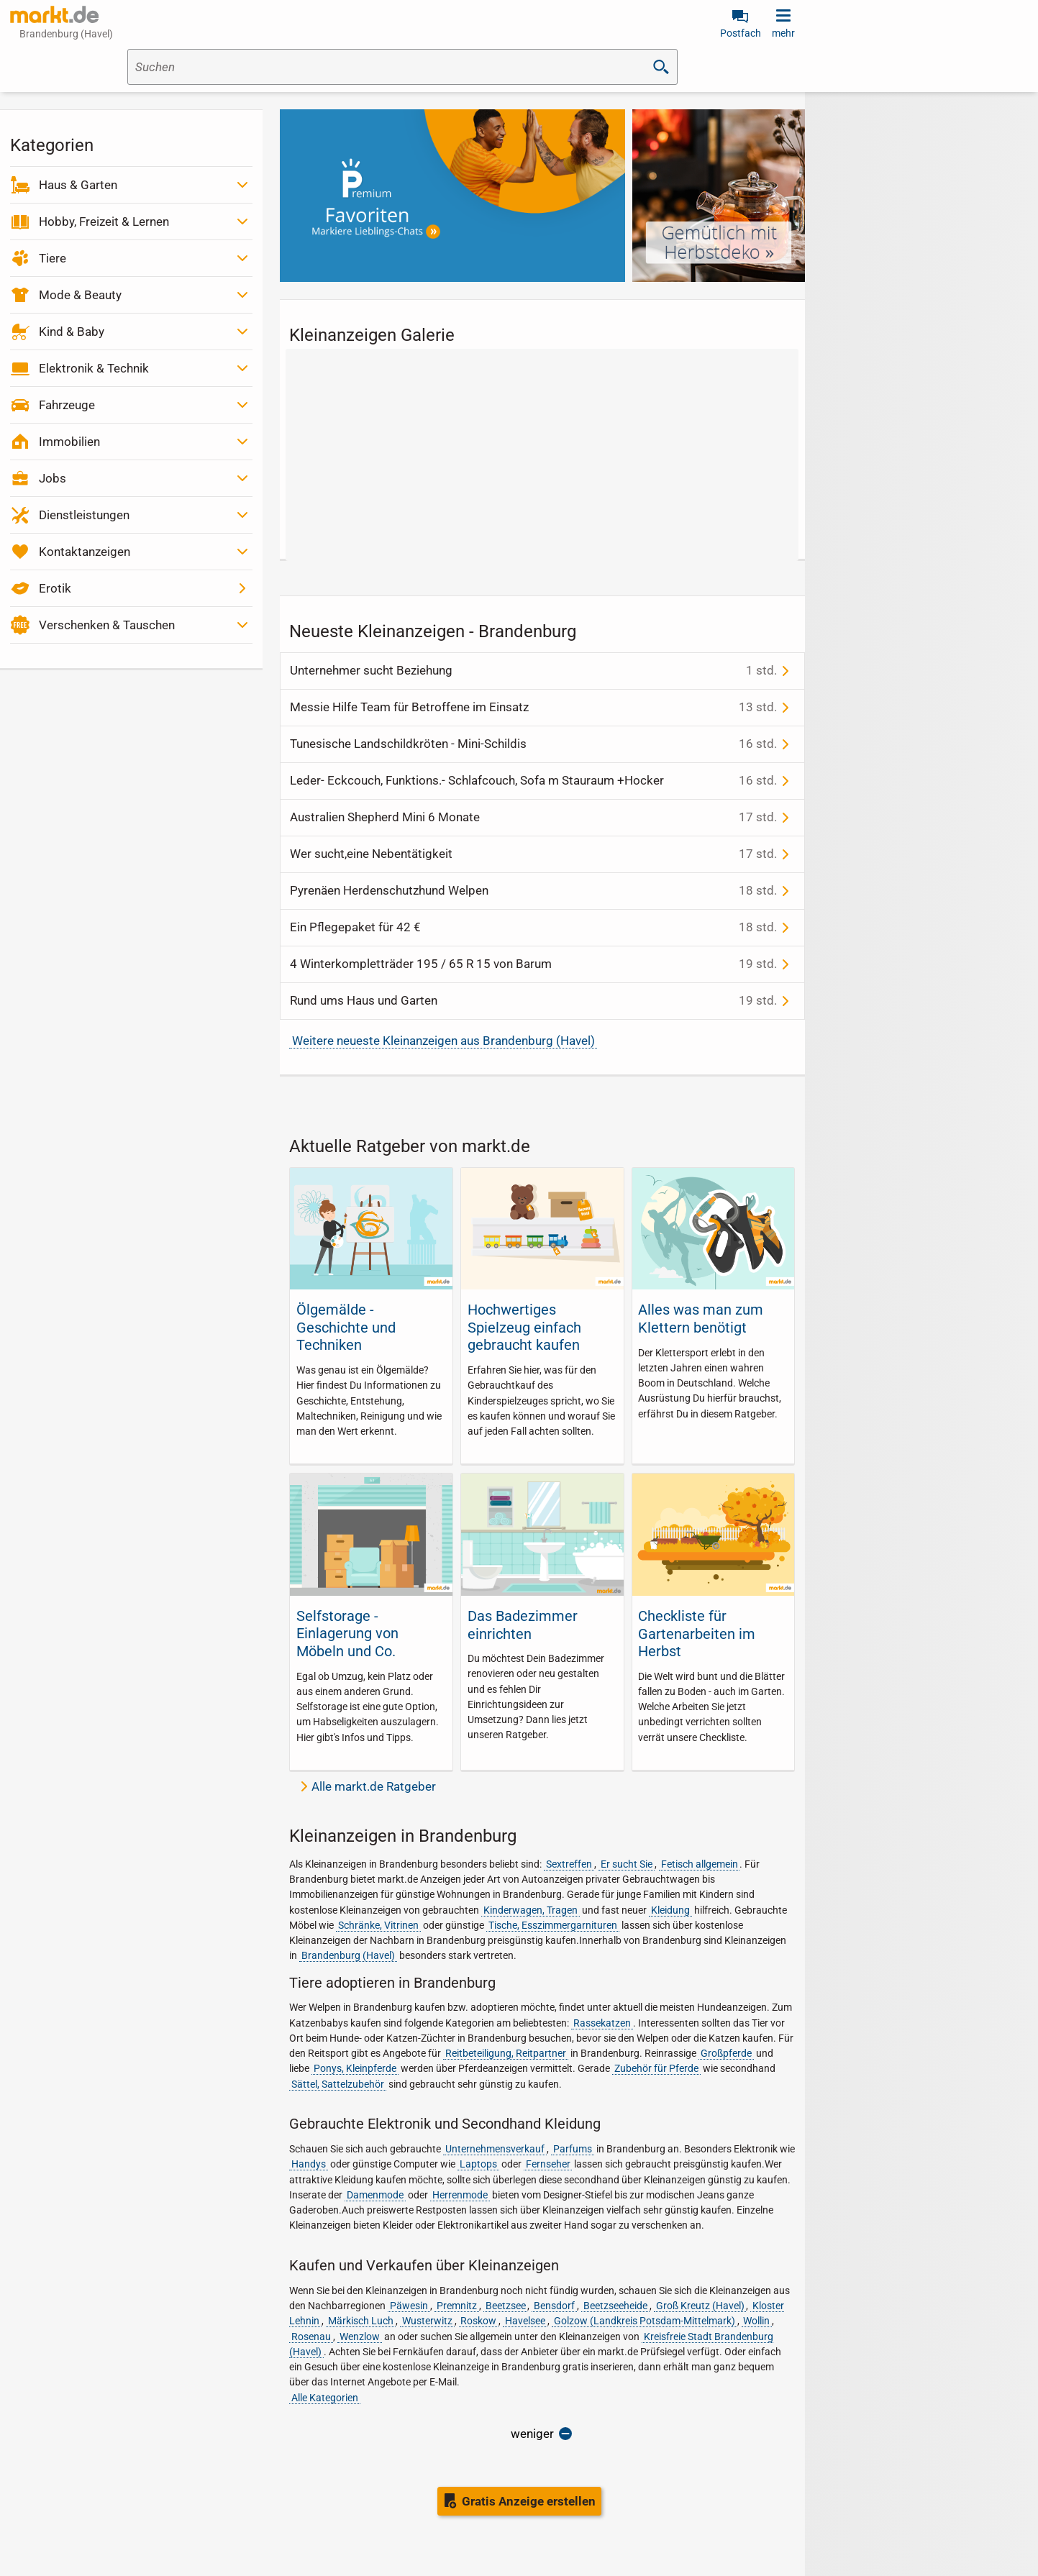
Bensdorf (554, 2305)
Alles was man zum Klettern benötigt (700, 1318)
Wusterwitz (427, 2320)
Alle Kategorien (324, 2397)
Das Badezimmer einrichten (523, 1624)
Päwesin (409, 2305)
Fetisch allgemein (699, 1864)
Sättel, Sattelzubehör (337, 2084)
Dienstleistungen (84, 515)
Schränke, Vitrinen (378, 1925)
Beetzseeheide (615, 2305)
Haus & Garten (78, 185)
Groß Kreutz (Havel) (700, 2305)
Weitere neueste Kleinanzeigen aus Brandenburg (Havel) (443, 1040)
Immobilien (69, 441)
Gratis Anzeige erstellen (529, 2501)
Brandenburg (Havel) (348, 1955)
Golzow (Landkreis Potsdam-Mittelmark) (644, 2320)
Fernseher (548, 2164)
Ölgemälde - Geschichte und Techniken (346, 1327)
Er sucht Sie (626, 1864)
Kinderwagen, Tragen (530, 1910)
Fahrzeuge (67, 405)
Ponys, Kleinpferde (355, 2068)
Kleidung (670, 1910)
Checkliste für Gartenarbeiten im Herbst (696, 1633)
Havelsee (525, 2320)
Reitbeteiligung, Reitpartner (505, 2053)
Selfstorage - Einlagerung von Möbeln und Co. (347, 1633)
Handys (308, 2164)
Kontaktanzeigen (84, 551)
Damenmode (375, 2195)
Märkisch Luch (360, 2320)
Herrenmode (460, 2195)
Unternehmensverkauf (495, 2149)
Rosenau (311, 2336)
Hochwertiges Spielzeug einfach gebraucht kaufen (524, 1327)
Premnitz (457, 2305)
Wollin (756, 2320)
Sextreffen (569, 1864)
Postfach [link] (740, 33)
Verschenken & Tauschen (107, 625)
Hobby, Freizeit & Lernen (104, 221)
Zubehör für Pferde (656, 2068)
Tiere (52, 258)
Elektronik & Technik (94, 368)
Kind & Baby (71, 331)
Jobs (52, 478)
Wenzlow (360, 2336)
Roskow (478, 2320)
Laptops (478, 2164)
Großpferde (726, 2053)
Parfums (572, 2149)
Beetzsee (506, 2305)
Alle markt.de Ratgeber (373, 1786)
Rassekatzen (602, 2023)
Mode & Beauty (80, 295)
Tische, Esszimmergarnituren (552, 1925)
